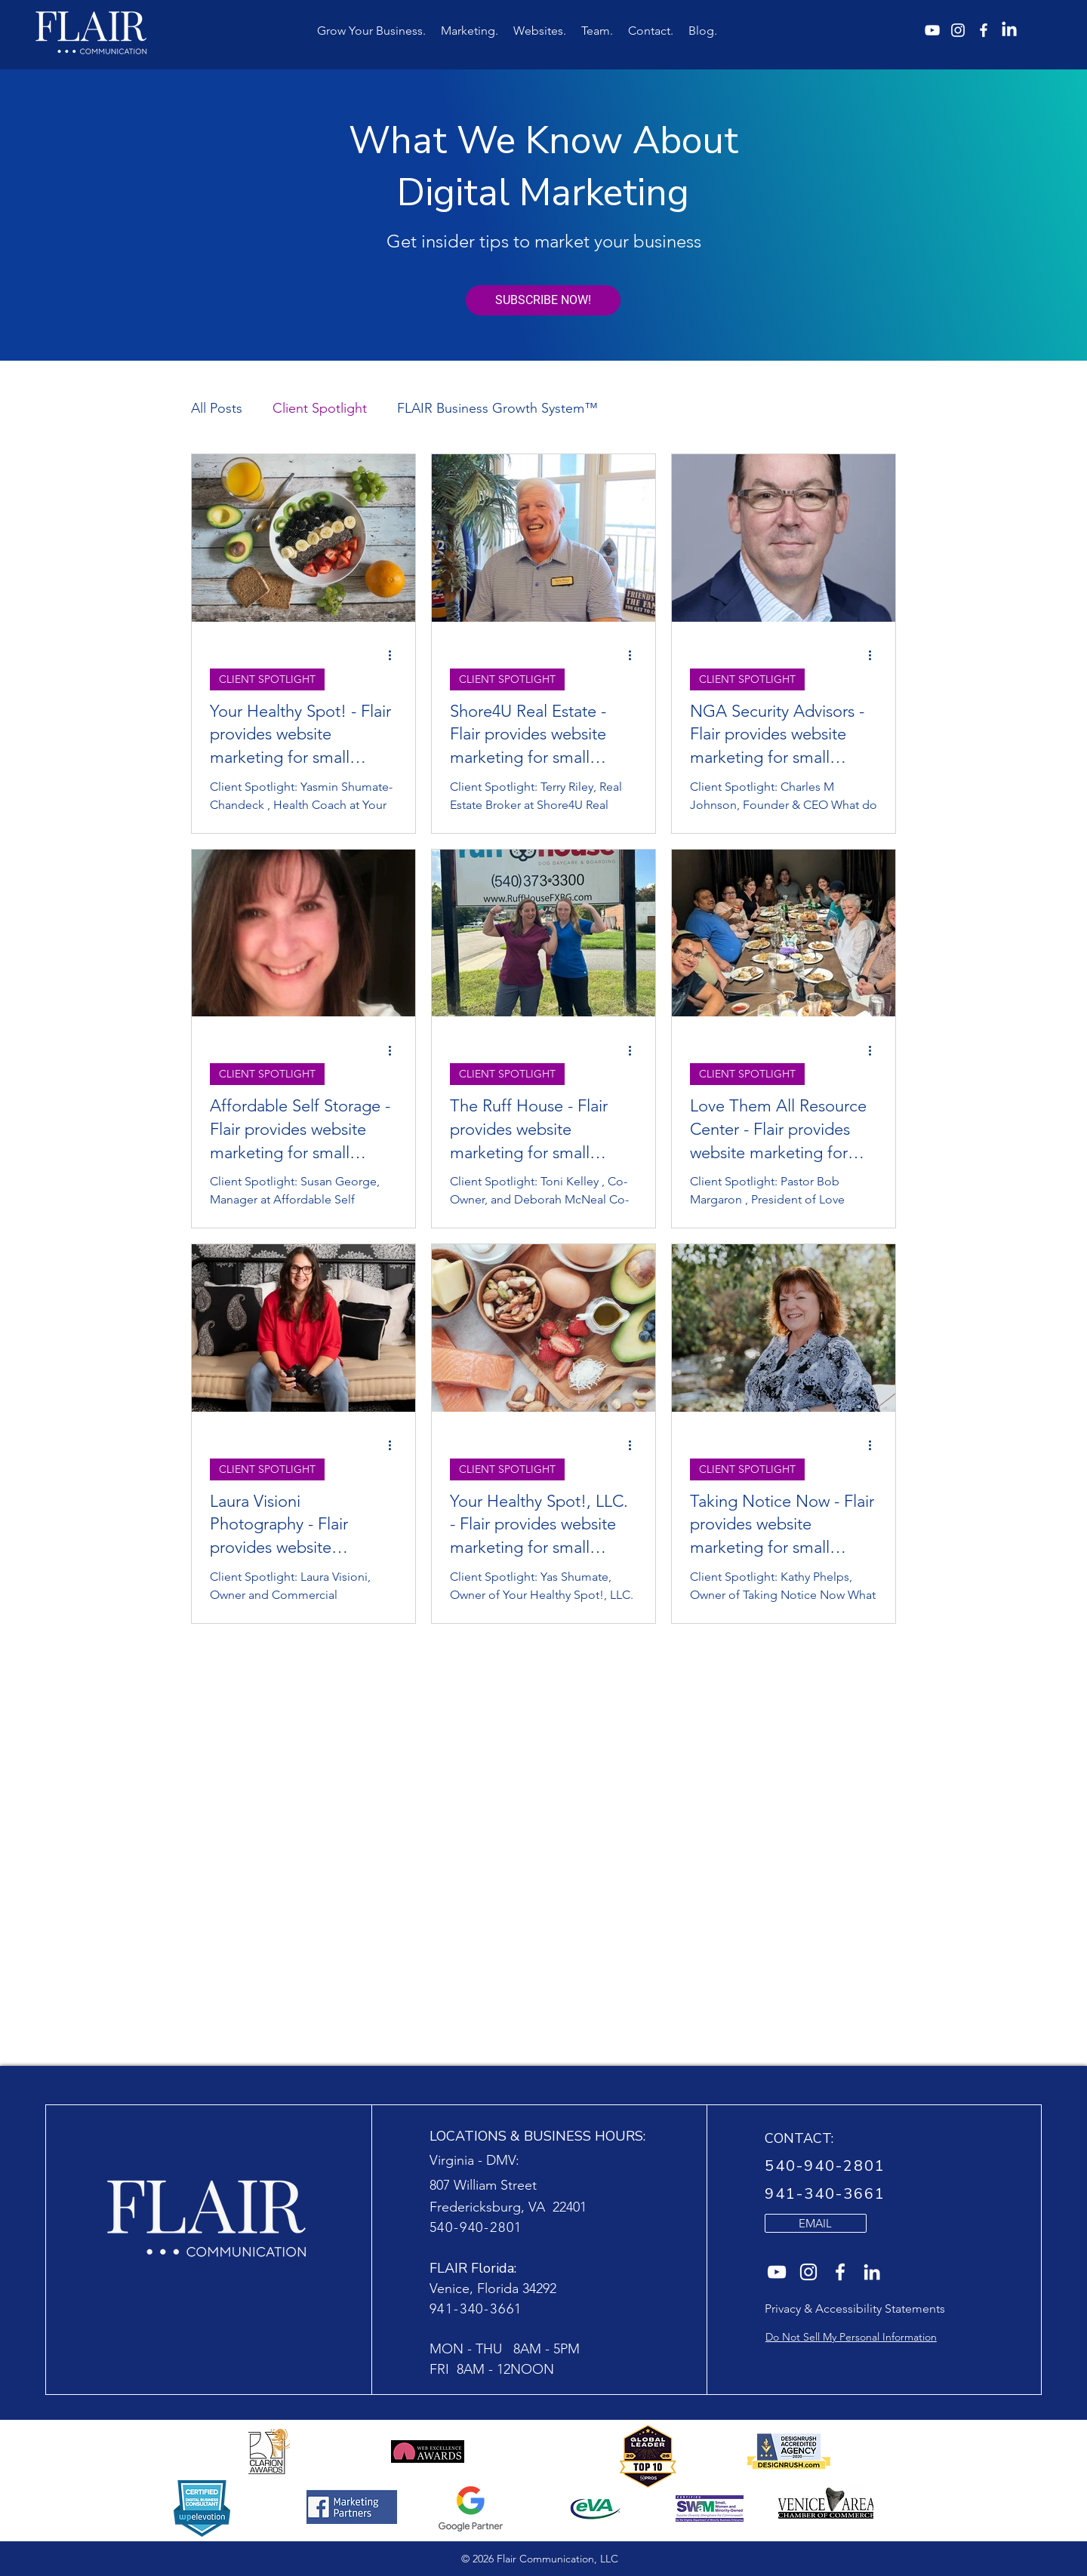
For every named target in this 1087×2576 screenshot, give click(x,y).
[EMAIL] (816, 2223)
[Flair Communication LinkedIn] (1009, 30)
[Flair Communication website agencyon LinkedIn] (872, 2272)
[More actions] (395, 656)
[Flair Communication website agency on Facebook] (840, 2272)
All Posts (216, 408)
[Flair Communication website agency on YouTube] (776, 2272)
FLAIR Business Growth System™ (497, 408)
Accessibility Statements (880, 2308)
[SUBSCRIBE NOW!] (543, 300)
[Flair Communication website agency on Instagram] (808, 2272)
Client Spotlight (320, 408)
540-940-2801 (476, 2227)
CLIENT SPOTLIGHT (267, 679)
